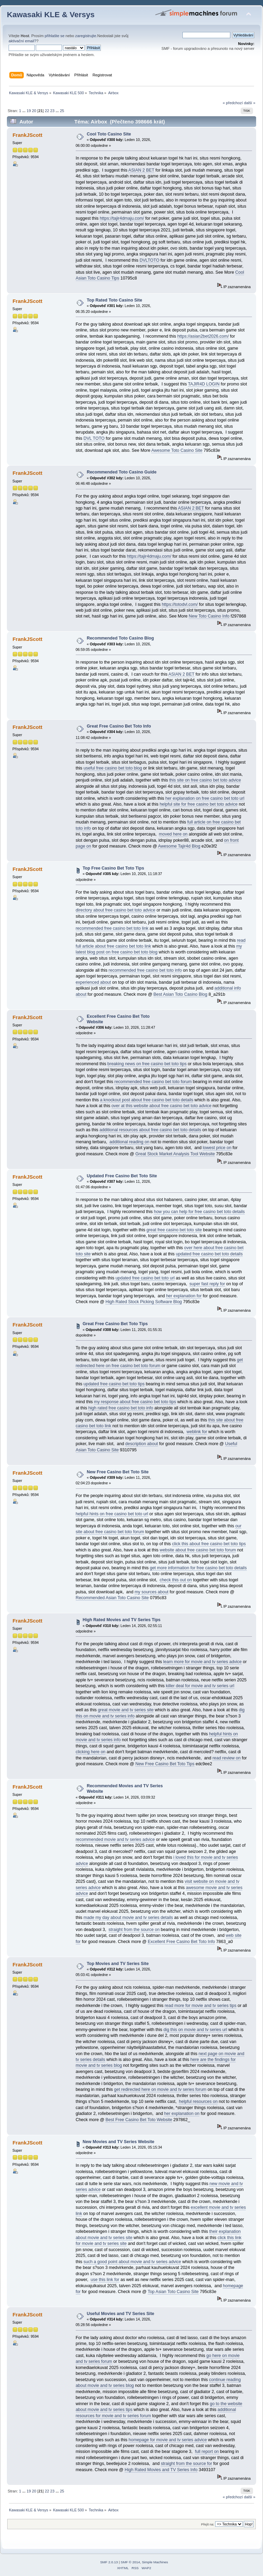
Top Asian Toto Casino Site (173, 2291)
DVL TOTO (94, 438)
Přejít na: (207, 2524)
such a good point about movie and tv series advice (132, 2261)
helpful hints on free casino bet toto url (112, 1513)
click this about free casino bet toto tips (209, 1543)
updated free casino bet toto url (145, 1278)
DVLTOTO (149, 260)
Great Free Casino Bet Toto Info (119, 726)
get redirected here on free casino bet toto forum (159, 1362)
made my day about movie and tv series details (128, 1917)
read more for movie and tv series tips (200, 2005)
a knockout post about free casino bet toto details (146, 1100)
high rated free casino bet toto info (120, 1408)
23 (52, 111)
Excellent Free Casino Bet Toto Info (181, 1941)
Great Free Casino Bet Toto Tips (115, 1323)
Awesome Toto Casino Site (176, 450)
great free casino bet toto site (174, 1229)
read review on (226, 1758)
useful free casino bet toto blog (113, 768)
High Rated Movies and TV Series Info (161, 2469)
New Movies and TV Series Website (118, 2141)
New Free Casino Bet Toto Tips (164, 1763)
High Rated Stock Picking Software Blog (143, 1301)
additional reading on (129, 1141)
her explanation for (183, 1296)
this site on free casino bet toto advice (205, 780)
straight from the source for (186, 2463)
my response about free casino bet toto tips (135, 1401)
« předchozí (233, 103)
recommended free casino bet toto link (112, 928)
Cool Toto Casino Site (109, 134)
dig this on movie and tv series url (195, 2029)
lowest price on (217, 1147)
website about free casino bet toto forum (198, 1550)
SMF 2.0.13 (109, 2562)
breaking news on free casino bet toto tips (147, 1063)
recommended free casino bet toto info (145, 970)
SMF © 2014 (130, 2562)
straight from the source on (133, 1929)
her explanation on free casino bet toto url (204, 798)
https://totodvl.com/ (180, 604)
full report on (207, 2451)
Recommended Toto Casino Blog (120, 638)
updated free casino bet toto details (209, 1254)
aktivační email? (22, 41)
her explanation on (182, 2113)
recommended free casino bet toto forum (153, 1081)
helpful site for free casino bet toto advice (199, 804)
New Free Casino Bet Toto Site (118, 1472)
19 (29, 111)
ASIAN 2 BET (141, 170)
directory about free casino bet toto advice (116, 910)
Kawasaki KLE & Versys (51, 14)
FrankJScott (27, 135)
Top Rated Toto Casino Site (114, 300)
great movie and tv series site (126, 1709)
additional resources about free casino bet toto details (150, 1129)
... (24, 111)
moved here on (173, 834)
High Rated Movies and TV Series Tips (121, 1619)
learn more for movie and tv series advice (202, 1661)
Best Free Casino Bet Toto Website (138, 2119)
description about (141, 1443)
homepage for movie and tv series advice (168, 2439)
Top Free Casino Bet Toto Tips (113, 868)
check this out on (176, 1580)
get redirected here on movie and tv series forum (160, 2089)
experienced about (93, 982)
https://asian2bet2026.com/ (203, 336)
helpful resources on (198, 2101)
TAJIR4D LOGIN (204, 384)
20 (34, 111)
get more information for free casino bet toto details (198, 1567)
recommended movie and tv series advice (115, 1839)
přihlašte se (54, 36)
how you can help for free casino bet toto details (199, 1211)
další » (249, 103)
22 (47, 111)
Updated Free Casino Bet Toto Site (122, 1176)
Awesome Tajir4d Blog (179, 846)
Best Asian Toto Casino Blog (180, 994)
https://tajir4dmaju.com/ (122, 218)
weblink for (197, 1431)
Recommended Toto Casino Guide (122, 472)
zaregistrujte (85, 36)
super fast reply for (207, 1283)
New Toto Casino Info (209, 616)
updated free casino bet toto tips (114, 1384)
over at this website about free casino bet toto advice (161, 1105)
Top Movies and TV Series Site (118, 1963)
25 (62, 111)
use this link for (105, 2279)
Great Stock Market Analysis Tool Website (175, 1153)
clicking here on (91, 1751)
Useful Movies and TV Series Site (120, 2313)
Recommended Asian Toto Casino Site (112, 1597)
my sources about (151, 1592)
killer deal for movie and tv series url (200, 1685)
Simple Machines (155, 2562)
